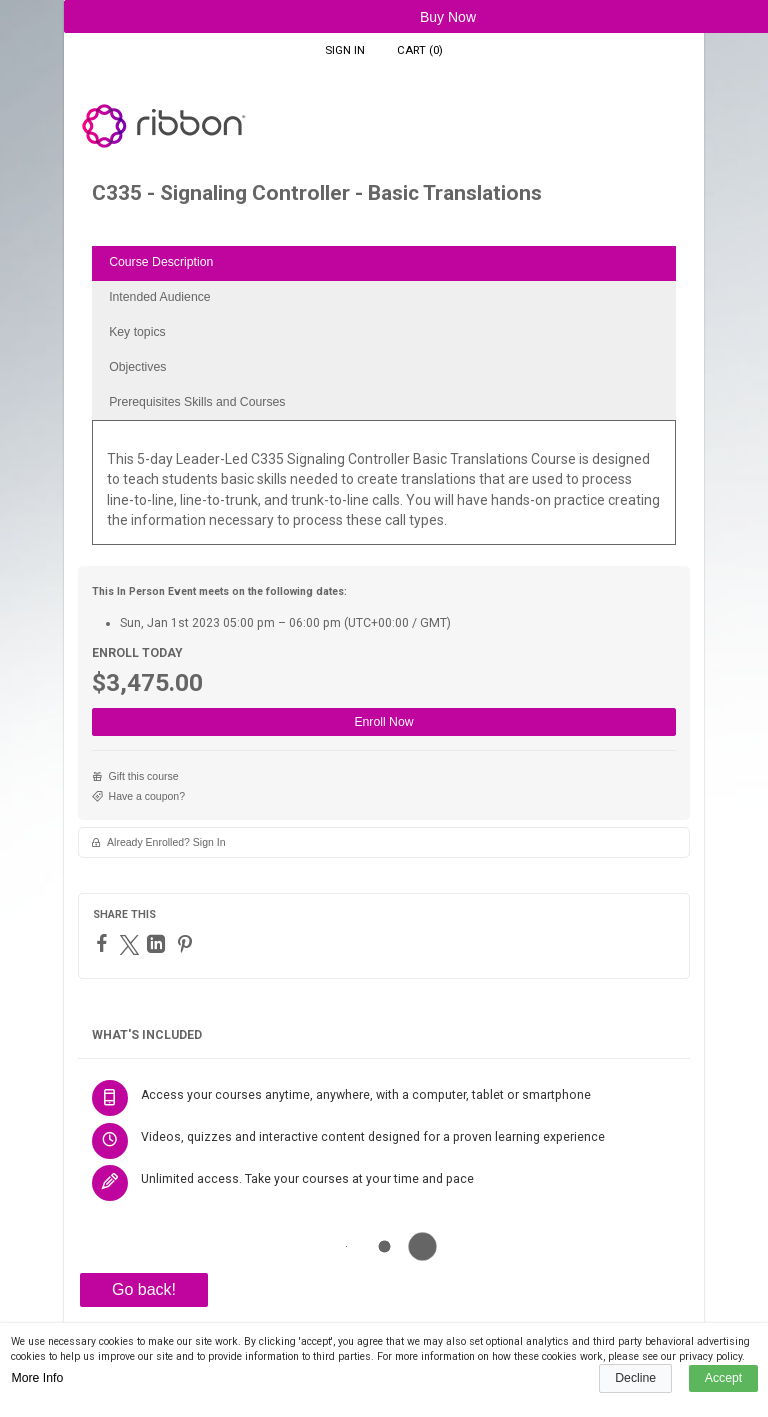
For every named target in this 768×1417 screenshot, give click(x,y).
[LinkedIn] (158, 944)
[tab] (384, 263)
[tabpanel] (384, 489)
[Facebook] (104, 943)
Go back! (144, 1289)
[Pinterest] (187, 944)
